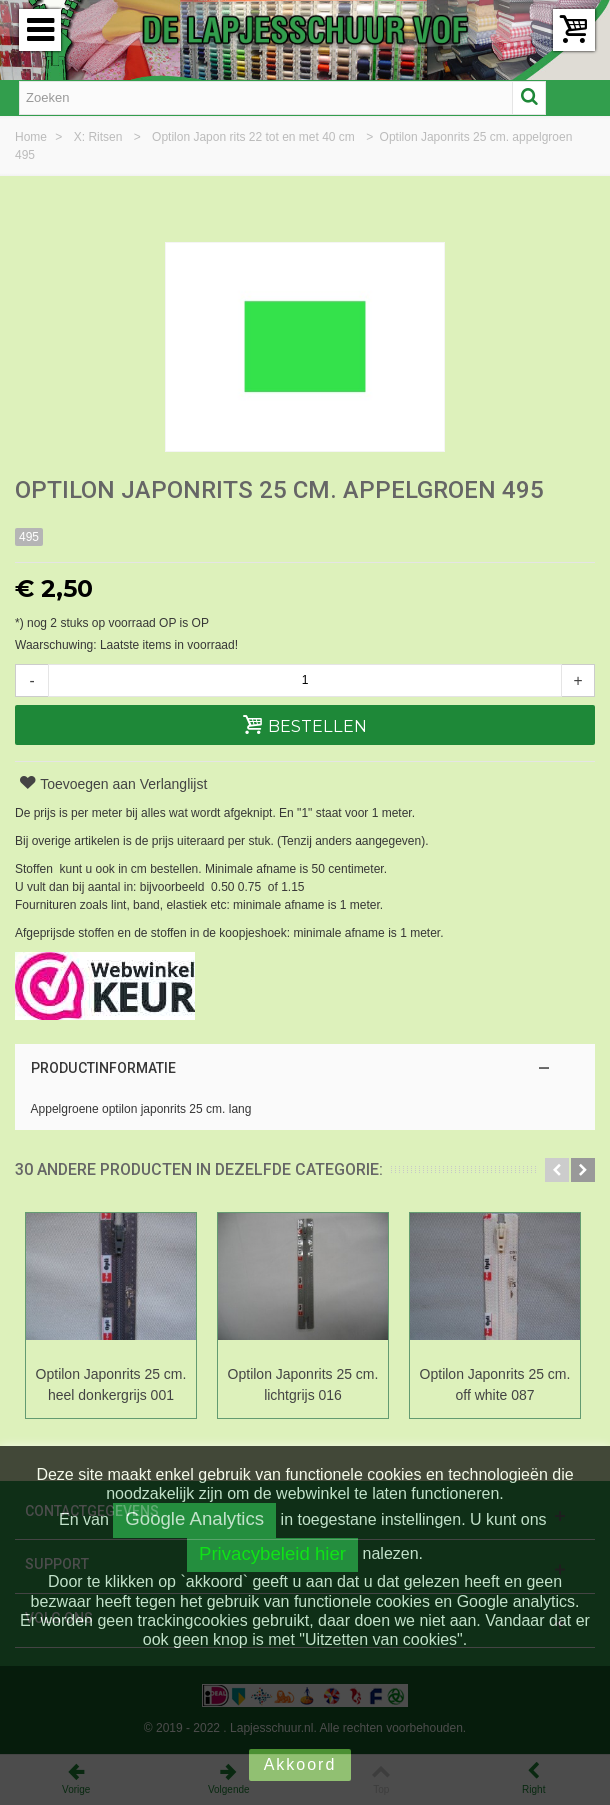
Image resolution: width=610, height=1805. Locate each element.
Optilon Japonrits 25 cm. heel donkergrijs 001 (111, 1384)
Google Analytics (194, 1518)
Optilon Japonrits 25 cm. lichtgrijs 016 (303, 1384)
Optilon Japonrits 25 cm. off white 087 (495, 1384)
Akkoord (300, 1764)
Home (32, 137)
